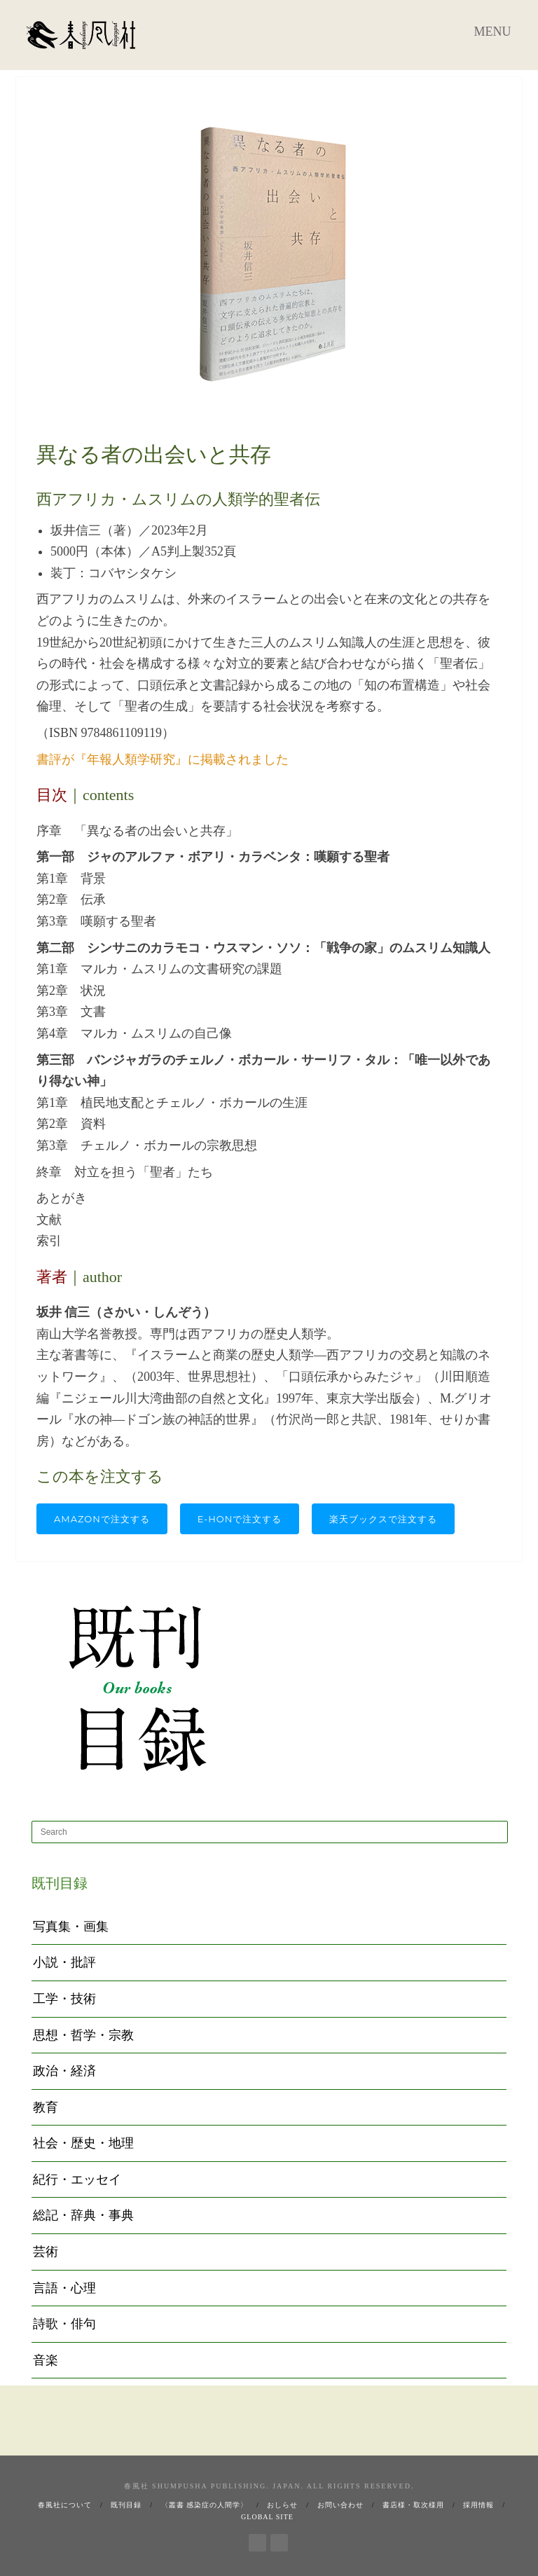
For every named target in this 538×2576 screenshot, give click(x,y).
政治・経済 (64, 2071)
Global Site (267, 2517)
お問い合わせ (340, 2505)
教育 (45, 2107)
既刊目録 (126, 2505)
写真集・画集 (71, 1927)
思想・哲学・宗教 (83, 2035)
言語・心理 (64, 2288)
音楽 (45, 2360)
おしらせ (282, 2505)
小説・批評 (64, 1962)
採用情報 (478, 2505)
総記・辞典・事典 (83, 2215)
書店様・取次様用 (413, 2505)
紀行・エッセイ (77, 2179)
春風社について (65, 2505)
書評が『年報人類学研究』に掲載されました (162, 759)
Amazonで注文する (102, 1518)
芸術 (45, 2252)
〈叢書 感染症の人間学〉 (205, 2505)
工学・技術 (64, 1999)
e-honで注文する (240, 1518)
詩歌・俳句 (64, 2324)
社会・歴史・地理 (83, 2143)
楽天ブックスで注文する (383, 1518)
